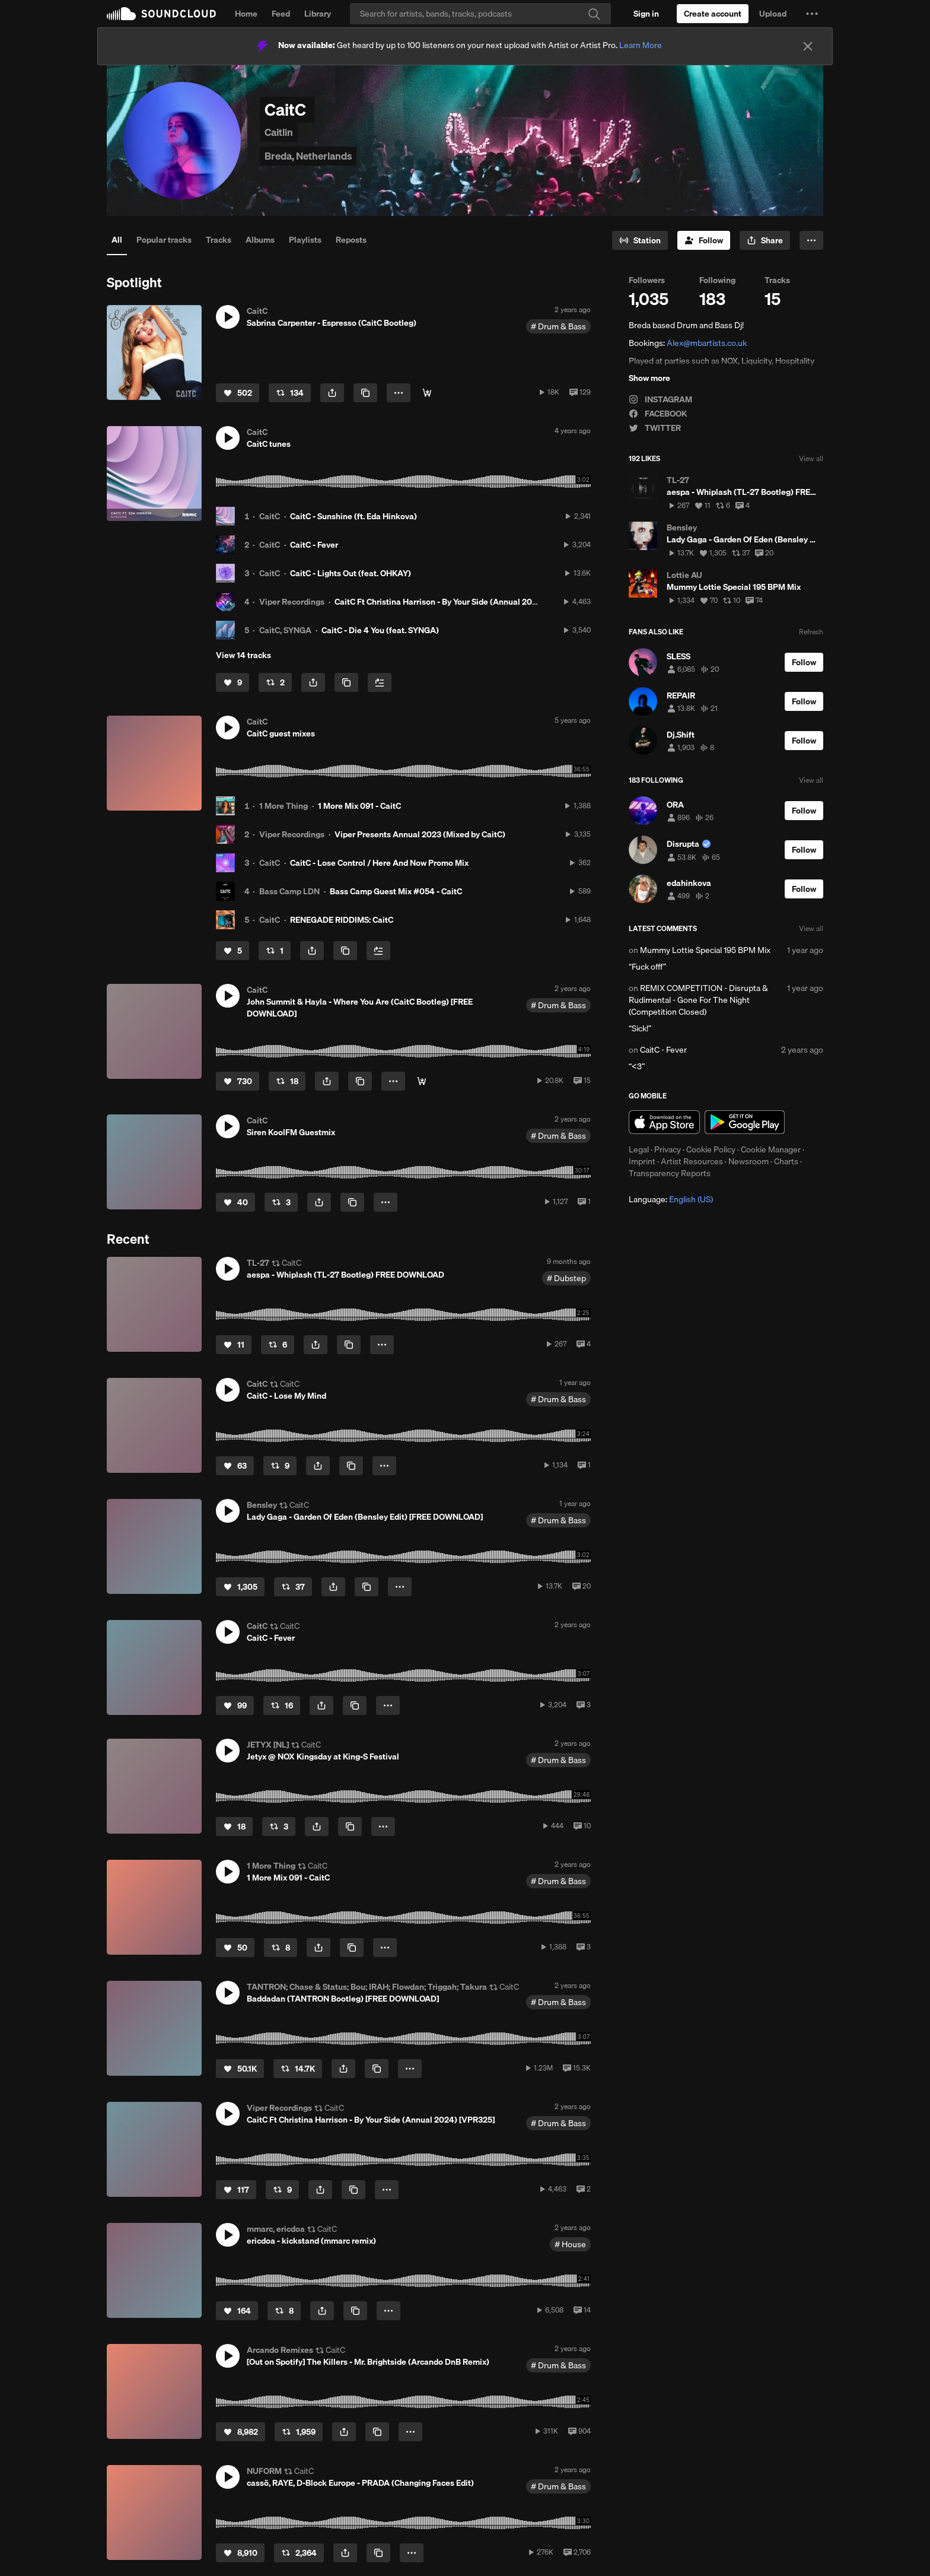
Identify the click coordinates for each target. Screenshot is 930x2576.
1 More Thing (283, 805)
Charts (786, 1161)
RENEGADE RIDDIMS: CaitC (341, 919)
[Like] (237, 392)
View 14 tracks (243, 655)
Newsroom (748, 1161)
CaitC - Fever (314, 544)
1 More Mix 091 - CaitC (359, 805)
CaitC (269, 516)
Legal (639, 1149)
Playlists (305, 239)
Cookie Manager (771, 1149)
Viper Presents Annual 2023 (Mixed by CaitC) (420, 834)
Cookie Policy (710, 1149)
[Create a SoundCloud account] (713, 13)
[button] (812, 13)
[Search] (480, 13)
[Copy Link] (365, 392)
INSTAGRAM (660, 399)
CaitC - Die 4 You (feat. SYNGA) (380, 630)
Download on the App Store (664, 1122)
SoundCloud (161, 13)
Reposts (351, 239)
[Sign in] (646, 13)
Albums (260, 239)
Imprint (642, 1161)
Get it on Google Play (745, 1122)
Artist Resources (692, 1161)
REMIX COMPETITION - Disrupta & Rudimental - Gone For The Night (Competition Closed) (698, 1000)
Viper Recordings (291, 601)
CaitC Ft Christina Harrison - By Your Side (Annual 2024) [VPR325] (458, 601)
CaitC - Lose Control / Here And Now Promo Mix (379, 862)
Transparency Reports (670, 1173)
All (117, 239)
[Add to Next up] (379, 682)
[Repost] (290, 392)
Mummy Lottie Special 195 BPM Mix (705, 950)
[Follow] (703, 240)
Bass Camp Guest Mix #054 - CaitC (396, 891)
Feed (281, 13)
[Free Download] (427, 393)
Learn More (640, 45)
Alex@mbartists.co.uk (707, 343)
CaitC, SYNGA (285, 630)
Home (246, 13)
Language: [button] (671, 1199)
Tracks (218, 239)
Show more (649, 378)
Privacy (667, 1149)
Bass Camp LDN (289, 891)
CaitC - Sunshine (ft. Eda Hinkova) (353, 516)
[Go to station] (640, 240)
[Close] (807, 46)
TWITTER (655, 427)
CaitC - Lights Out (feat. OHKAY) (350, 573)
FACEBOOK (658, 413)
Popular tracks (164, 239)
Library (317, 13)
